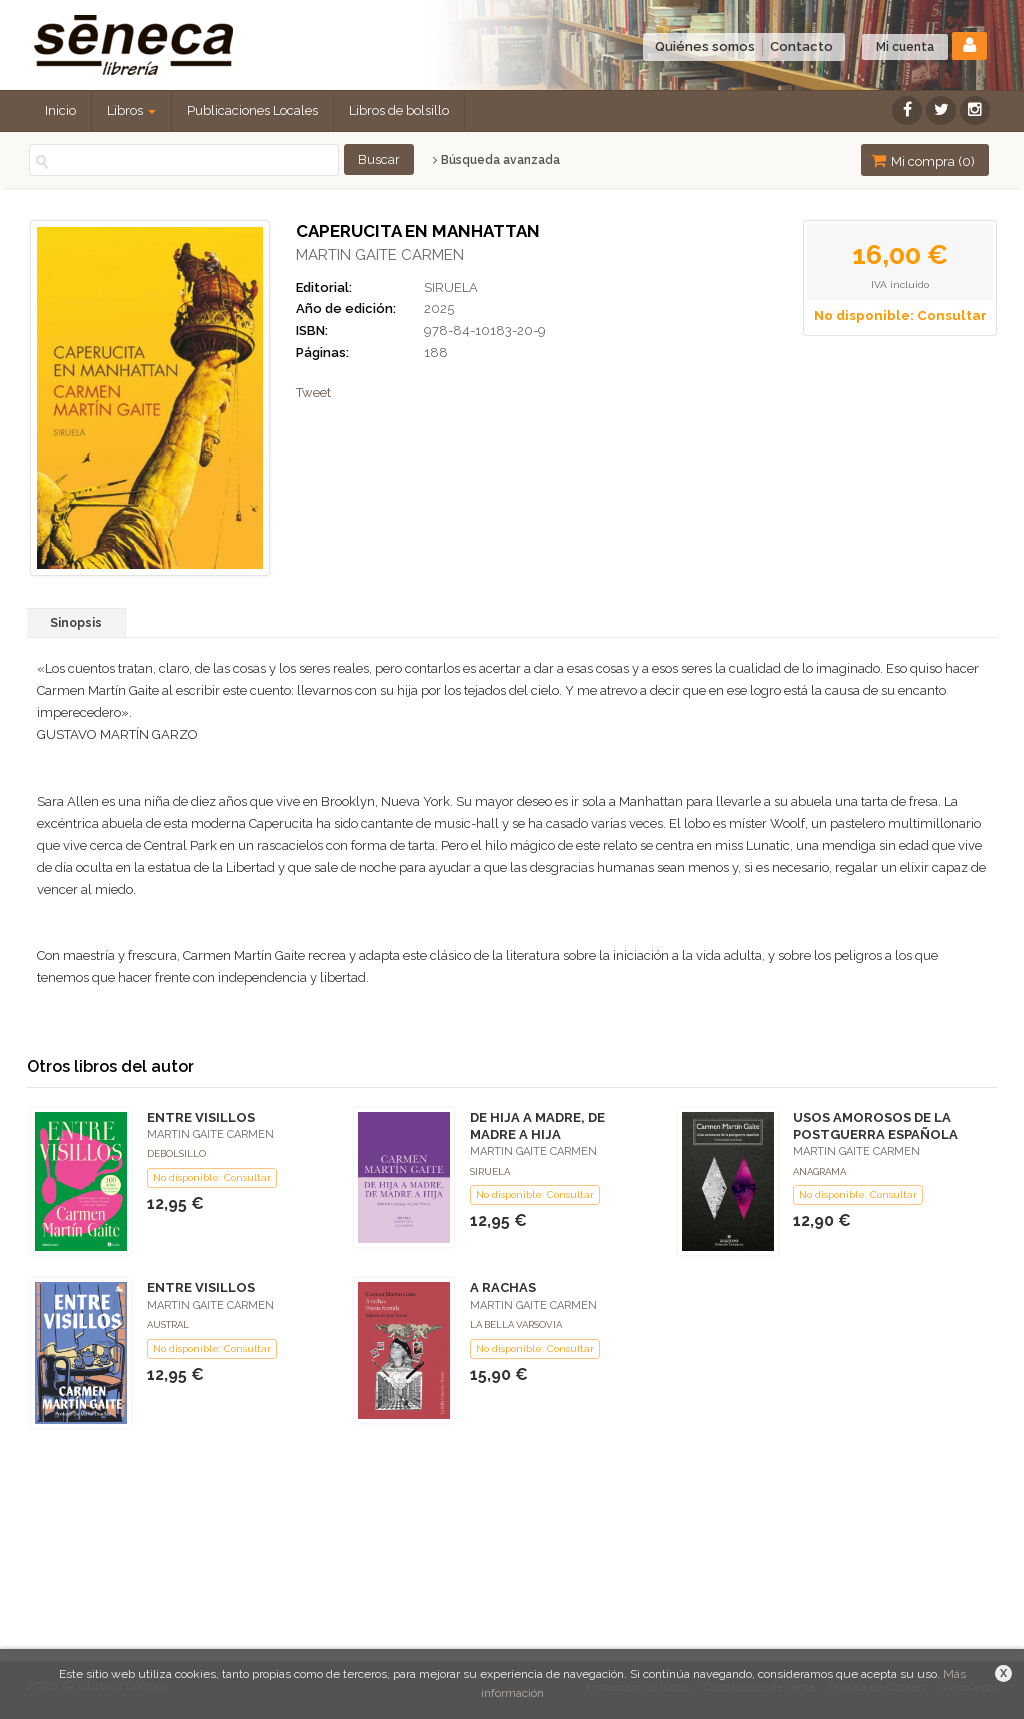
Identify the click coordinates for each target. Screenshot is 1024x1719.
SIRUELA (451, 287)
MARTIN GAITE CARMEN (380, 255)
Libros (131, 110)
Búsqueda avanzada (496, 160)
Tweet (313, 392)
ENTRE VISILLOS (201, 1117)
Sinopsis (76, 623)
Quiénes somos (705, 46)
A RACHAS (503, 1287)
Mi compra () (923, 160)
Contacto (801, 46)
